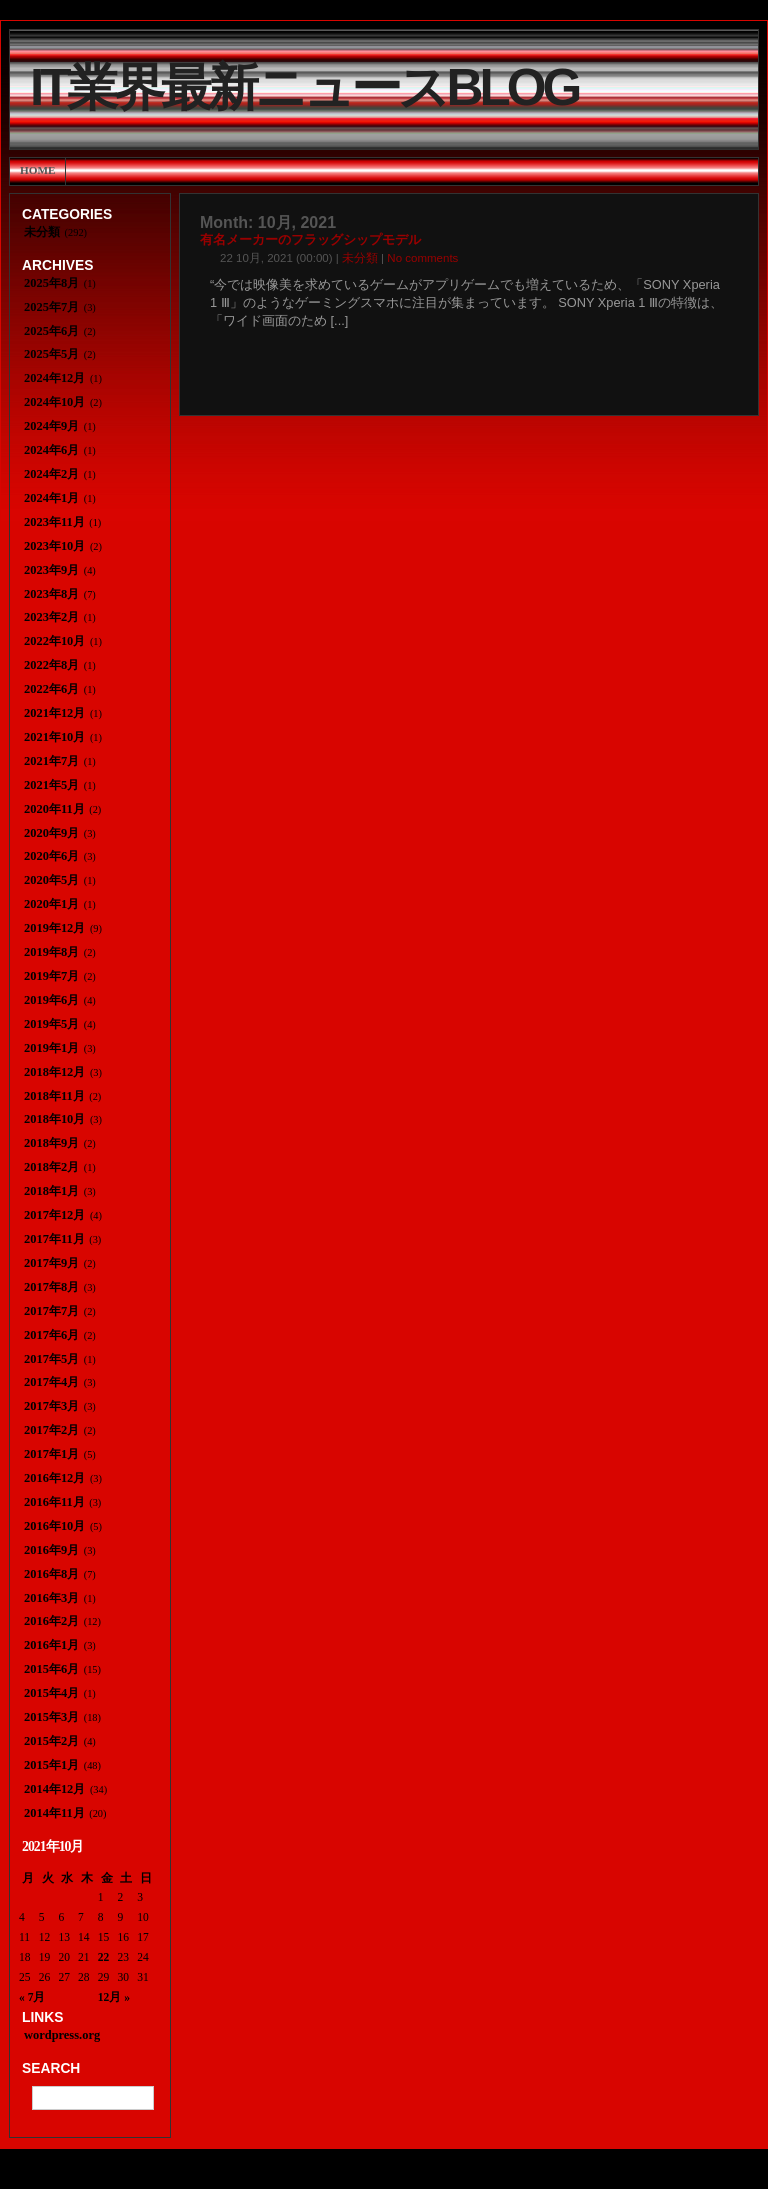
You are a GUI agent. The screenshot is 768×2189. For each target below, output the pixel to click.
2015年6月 (51, 1669)
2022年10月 (54, 641)
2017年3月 (51, 1406)
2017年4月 (51, 1382)
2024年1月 (51, 498)
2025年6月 (51, 331)
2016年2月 (51, 1621)
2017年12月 (54, 1215)
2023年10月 (54, 546)
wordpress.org (62, 2035)
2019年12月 (54, 928)
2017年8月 (51, 1287)
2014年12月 (54, 1789)
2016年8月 (51, 1574)
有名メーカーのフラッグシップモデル (310, 240)
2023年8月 (51, 594)
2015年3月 (51, 1717)
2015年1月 (51, 1765)
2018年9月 (51, 1143)
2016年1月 (51, 1645)
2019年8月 (51, 952)
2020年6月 (51, 856)
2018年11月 (54, 1096)
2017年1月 (51, 1454)
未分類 (360, 258)
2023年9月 (51, 570)
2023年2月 (51, 617)
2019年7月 (51, 976)
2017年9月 (51, 1263)
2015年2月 (51, 1741)
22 (104, 1957)
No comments (422, 258)
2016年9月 (51, 1550)
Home (37, 170)
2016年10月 (54, 1526)
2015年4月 (51, 1693)
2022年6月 (51, 689)
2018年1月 (51, 1191)
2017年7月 (51, 1311)
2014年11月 (54, 1813)
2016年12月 (54, 1478)
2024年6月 (51, 450)
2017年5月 (51, 1359)
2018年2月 (51, 1167)
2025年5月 (51, 354)
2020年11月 (54, 809)
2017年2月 (51, 1430)
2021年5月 (51, 785)
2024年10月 (54, 402)
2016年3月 (51, 1598)
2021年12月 (54, 713)
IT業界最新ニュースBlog (304, 87)
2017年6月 (51, 1335)
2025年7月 (51, 307)
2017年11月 (54, 1239)
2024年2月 (51, 474)
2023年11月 (54, 522)
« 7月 (32, 1997)
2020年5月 (51, 880)
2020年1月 (51, 904)
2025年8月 (51, 283)
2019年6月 (51, 1000)
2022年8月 (51, 665)
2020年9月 (51, 833)
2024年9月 (51, 426)
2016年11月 (54, 1502)
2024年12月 (54, 378)
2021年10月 (54, 737)
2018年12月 (54, 1072)
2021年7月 (51, 761)
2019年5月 (51, 1024)
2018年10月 (54, 1119)
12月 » (114, 1997)
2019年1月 (51, 1048)
